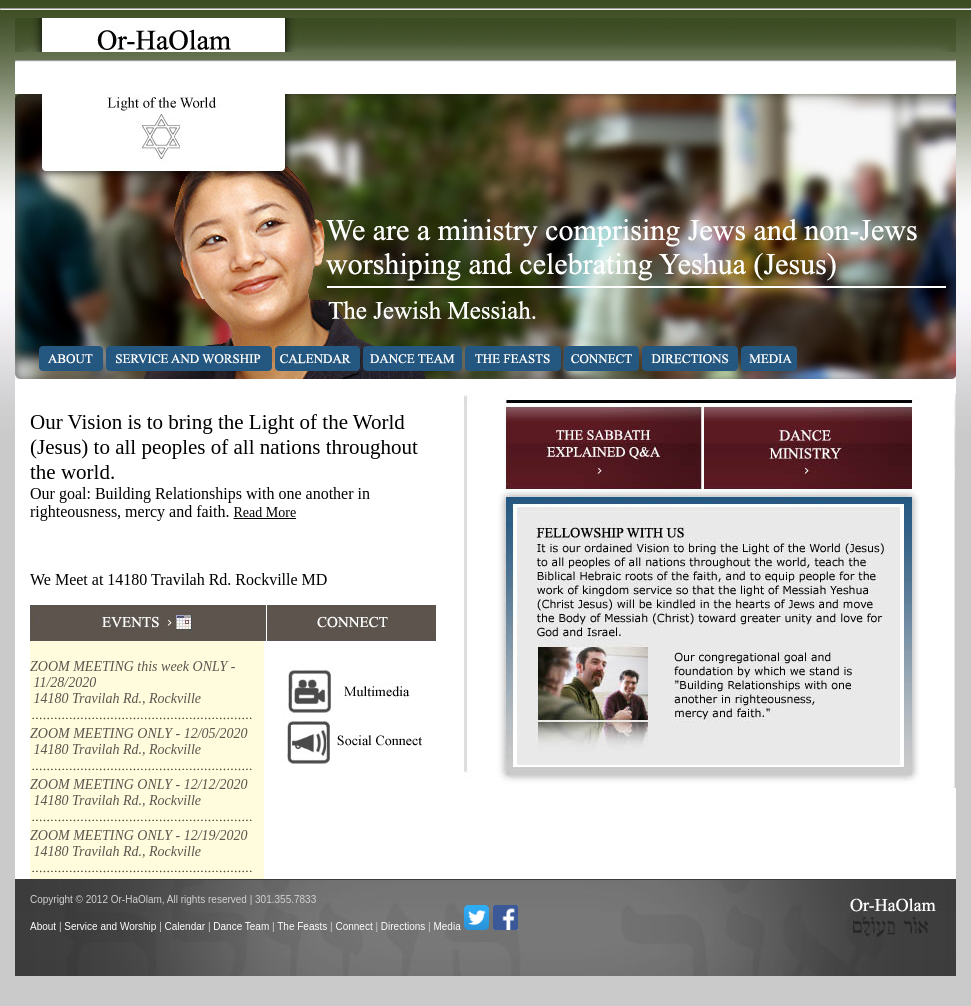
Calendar (185, 926)
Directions (403, 926)
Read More (265, 512)
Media (446, 926)
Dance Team (241, 926)
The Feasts (302, 926)
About (43, 926)
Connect (353, 926)
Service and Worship (110, 926)
